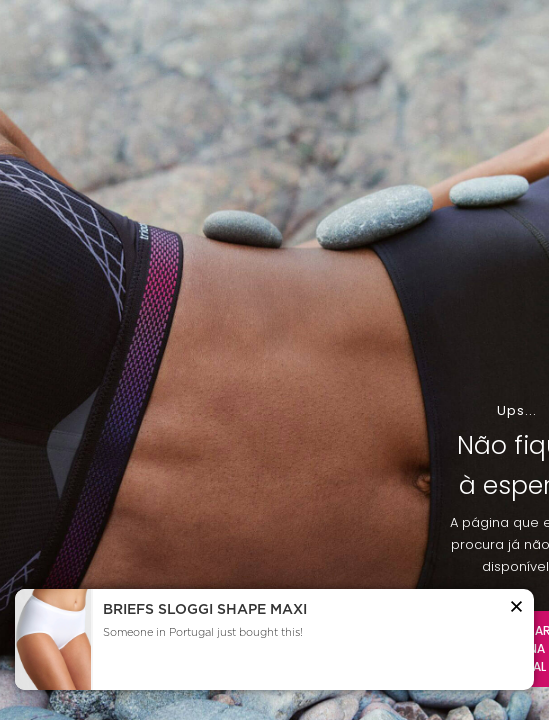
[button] (516, 610)
